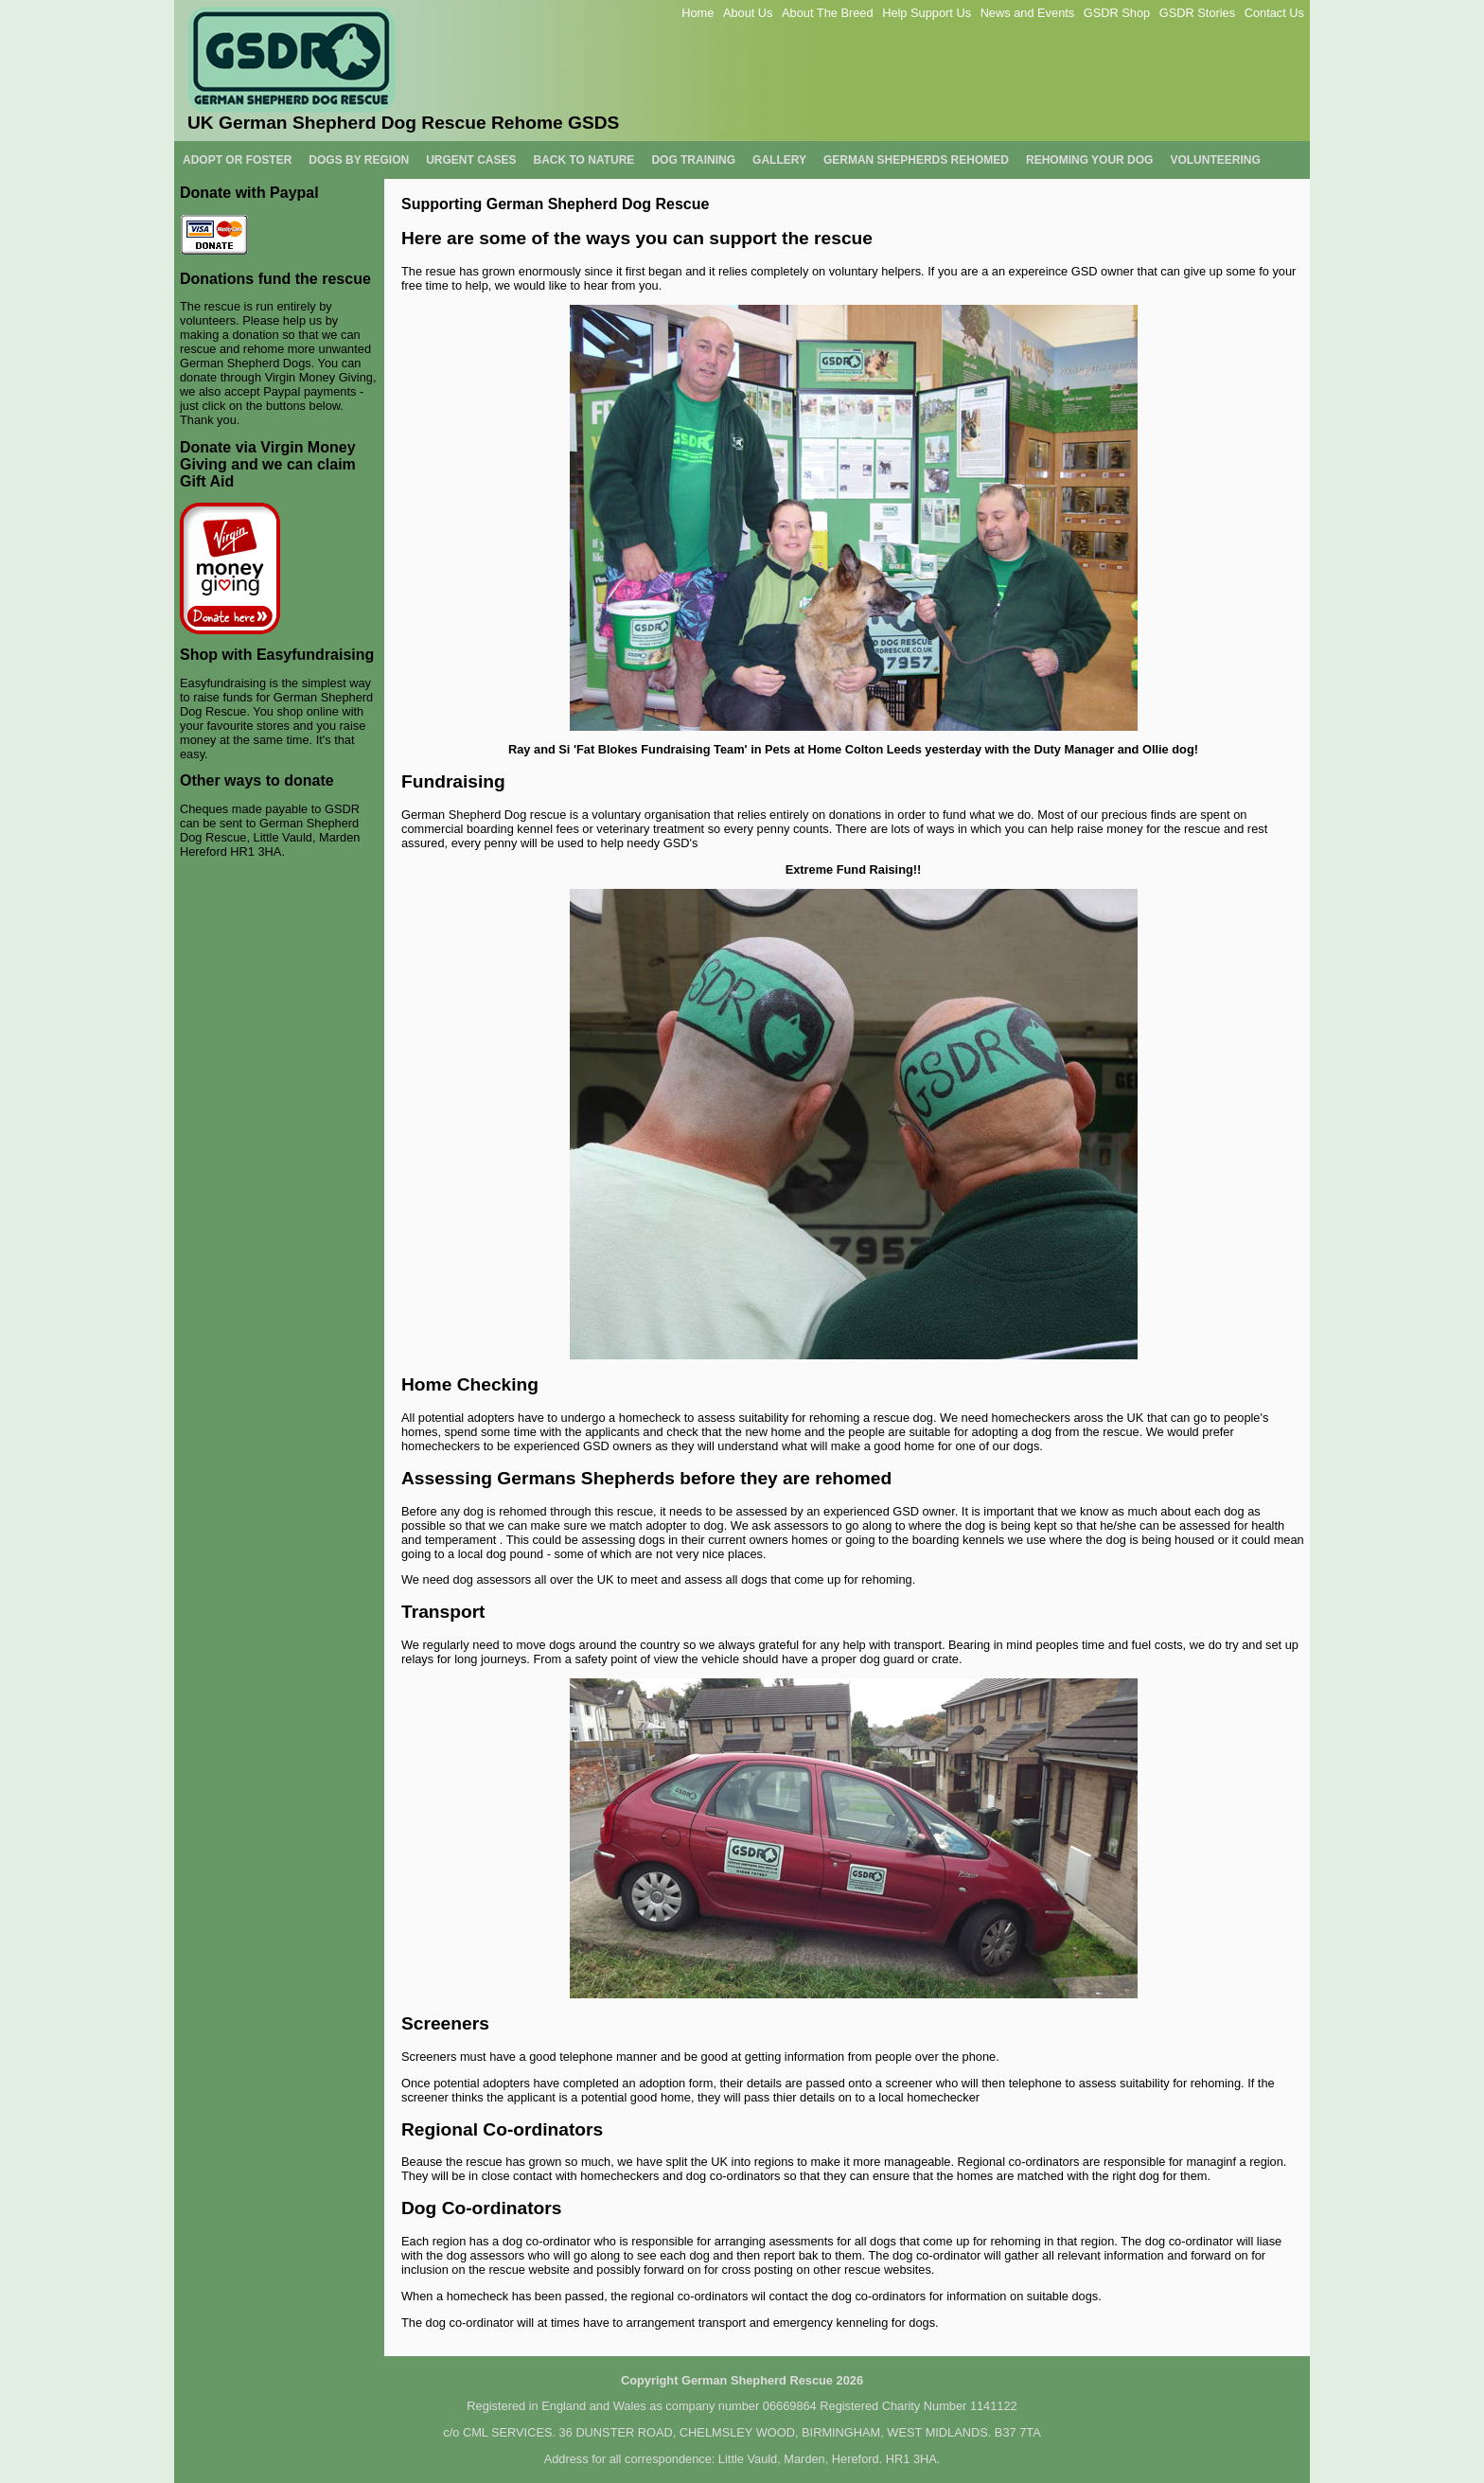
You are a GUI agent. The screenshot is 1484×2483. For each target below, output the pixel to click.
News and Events (1027, 13)
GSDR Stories (1197, 13)
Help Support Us (926, 13)
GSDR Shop (1117, 13)
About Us (748, 13)
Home (697, 13)
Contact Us (1274, 13)
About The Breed (828, 13)
